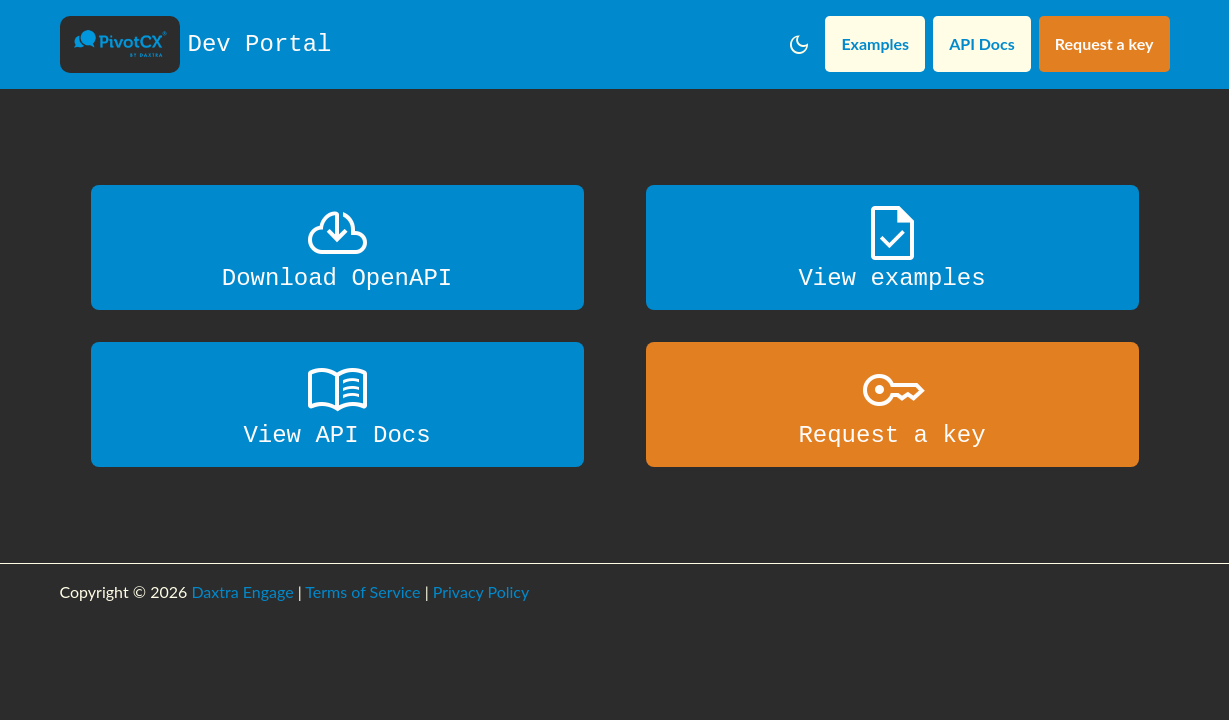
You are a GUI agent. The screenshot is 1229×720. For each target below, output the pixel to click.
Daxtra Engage (242, 591)
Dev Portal (196, 44)
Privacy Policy (481, 591)
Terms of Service (362, 591)
